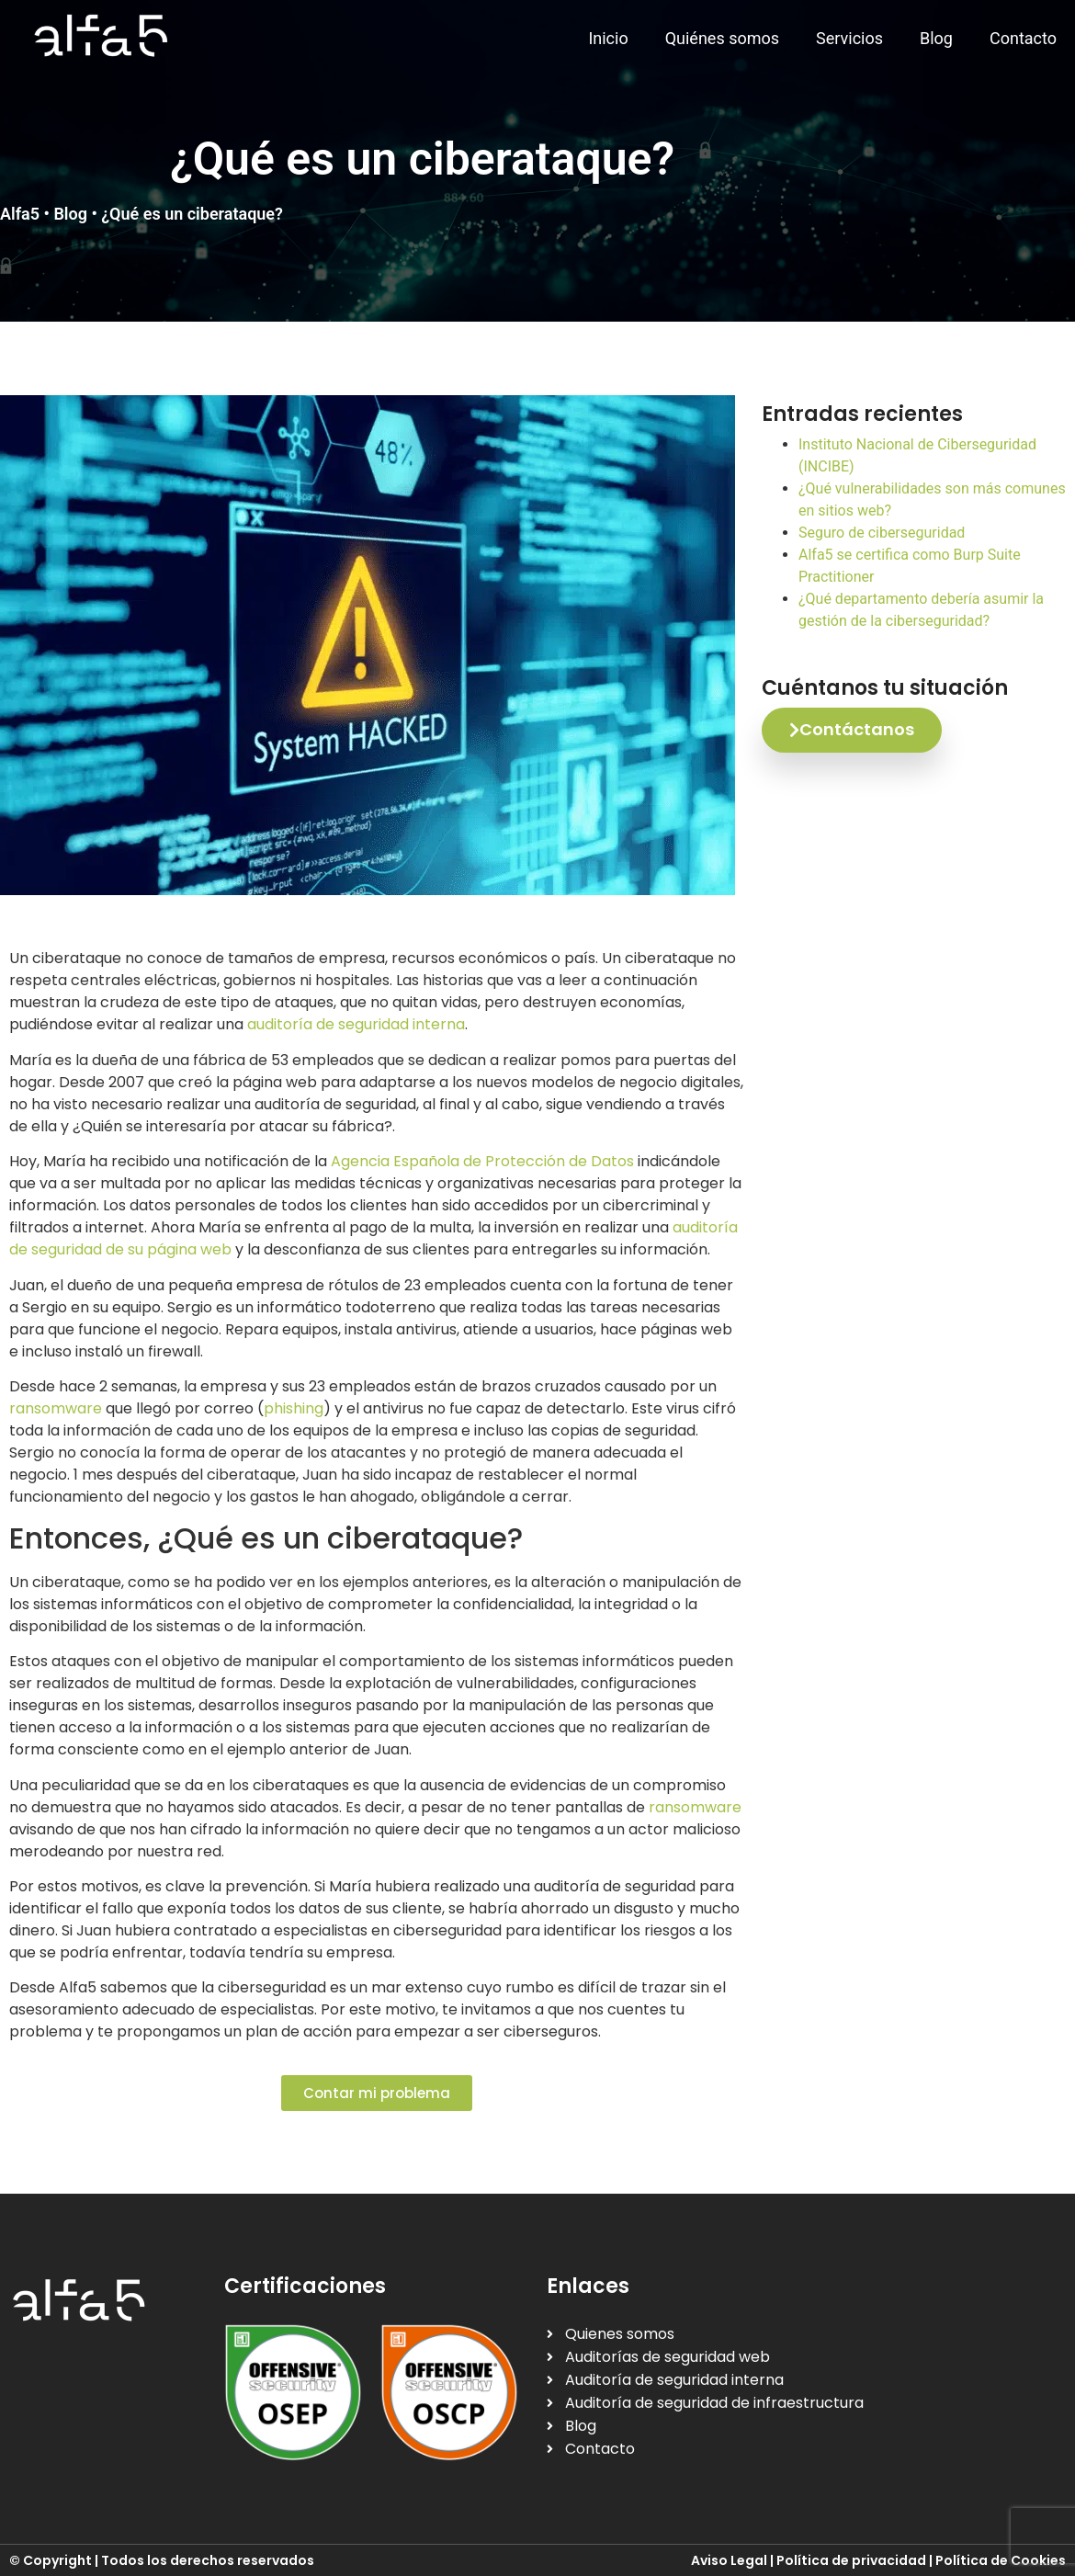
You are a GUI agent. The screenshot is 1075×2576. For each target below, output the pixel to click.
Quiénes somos (722, 38)
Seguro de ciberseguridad (881, 532)
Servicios (849, 38)
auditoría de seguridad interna (356, 1024)
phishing (293, 1408)
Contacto (1023, 38)
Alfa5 (20, 213)
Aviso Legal (729, 2560)
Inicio (608, 38)
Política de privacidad (851, 2560)
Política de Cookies (1000, 2560)
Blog (936, 38)
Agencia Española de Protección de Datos (482, 1161)
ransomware (55, 1408)
